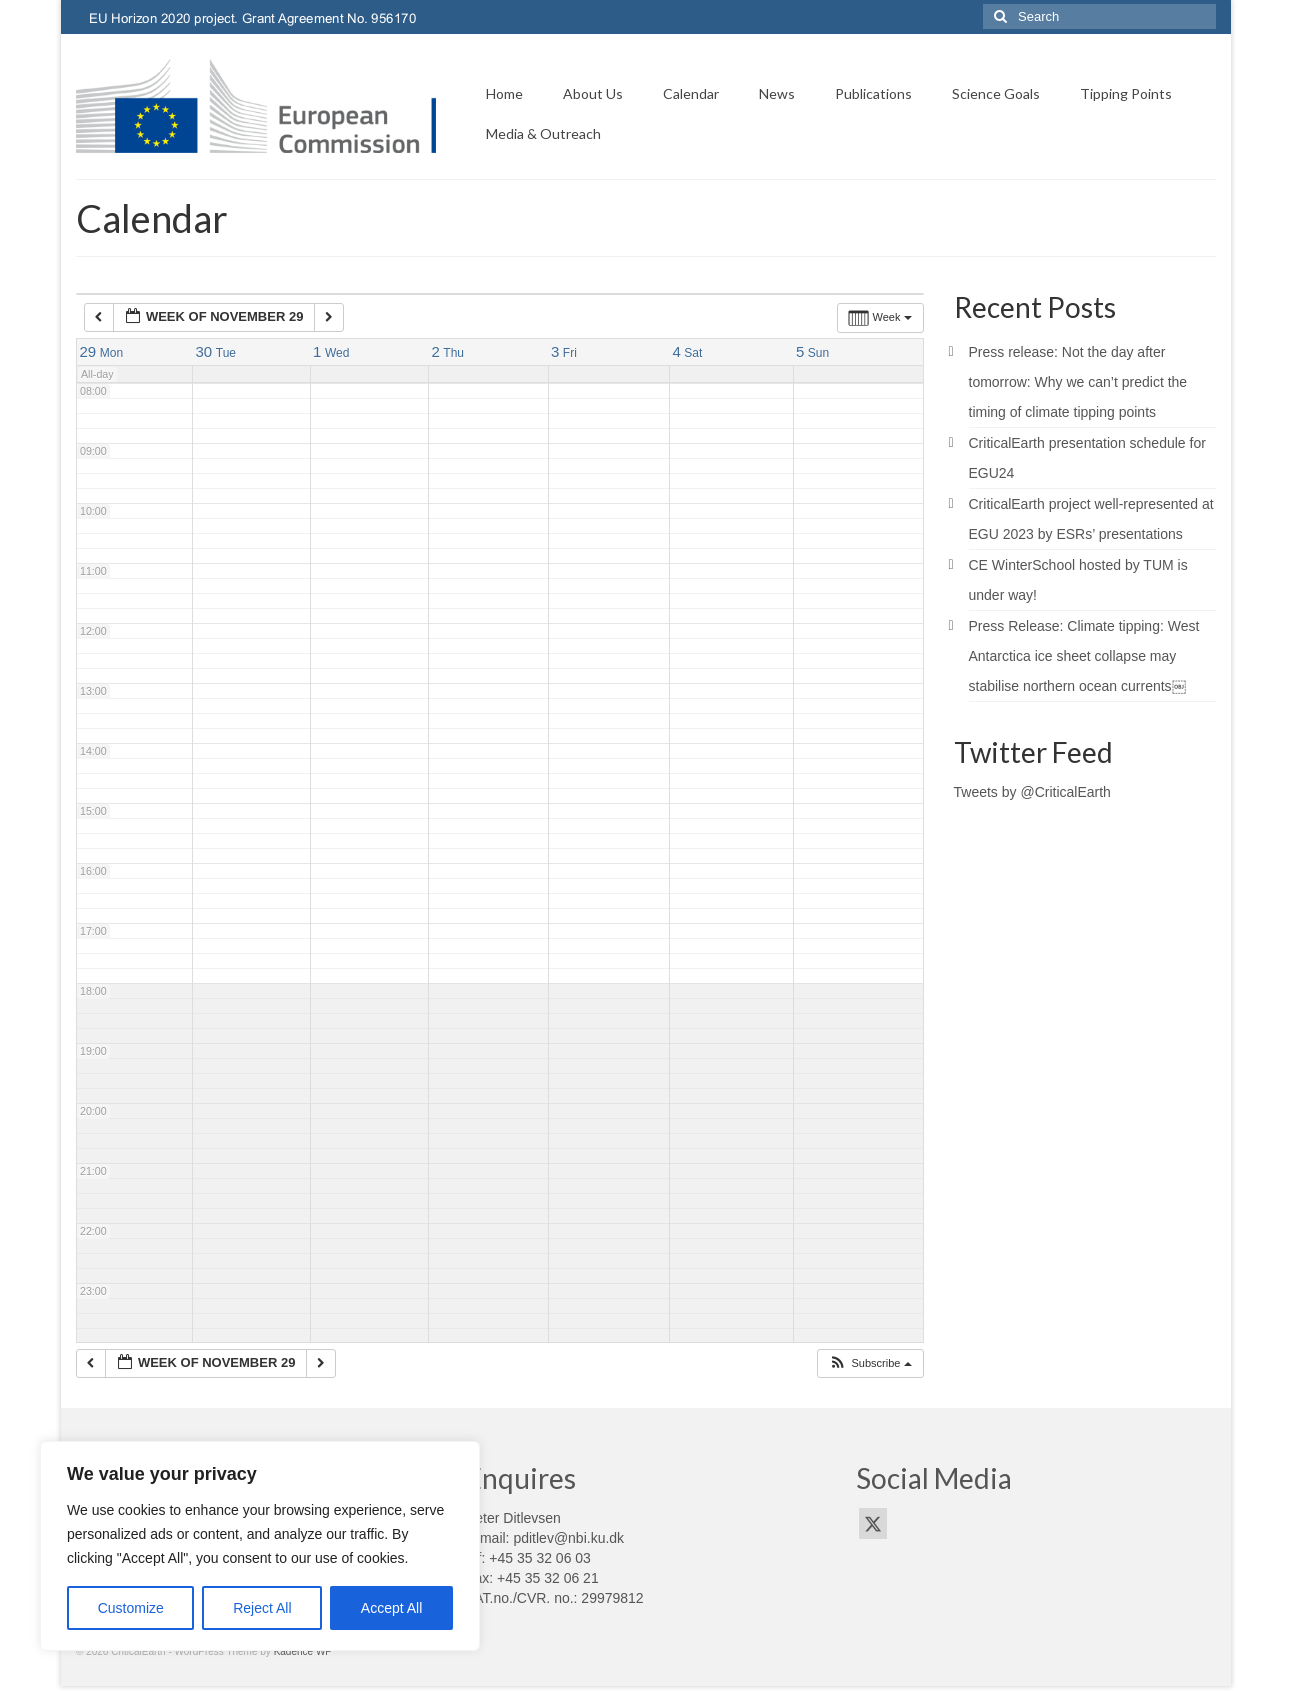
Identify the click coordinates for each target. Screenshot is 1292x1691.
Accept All (391, 1608)
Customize (131, 1608)
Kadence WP (303, 1651)
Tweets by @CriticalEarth (1032, 792)
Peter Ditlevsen (513, 1518)
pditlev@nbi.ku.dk (568, 1538)
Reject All (262, 1608)
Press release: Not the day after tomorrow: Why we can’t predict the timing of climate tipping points (1078, 382)
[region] (260, 1546)
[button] (869, 1363)
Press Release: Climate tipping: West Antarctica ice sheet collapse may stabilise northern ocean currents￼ (1084, 656)
